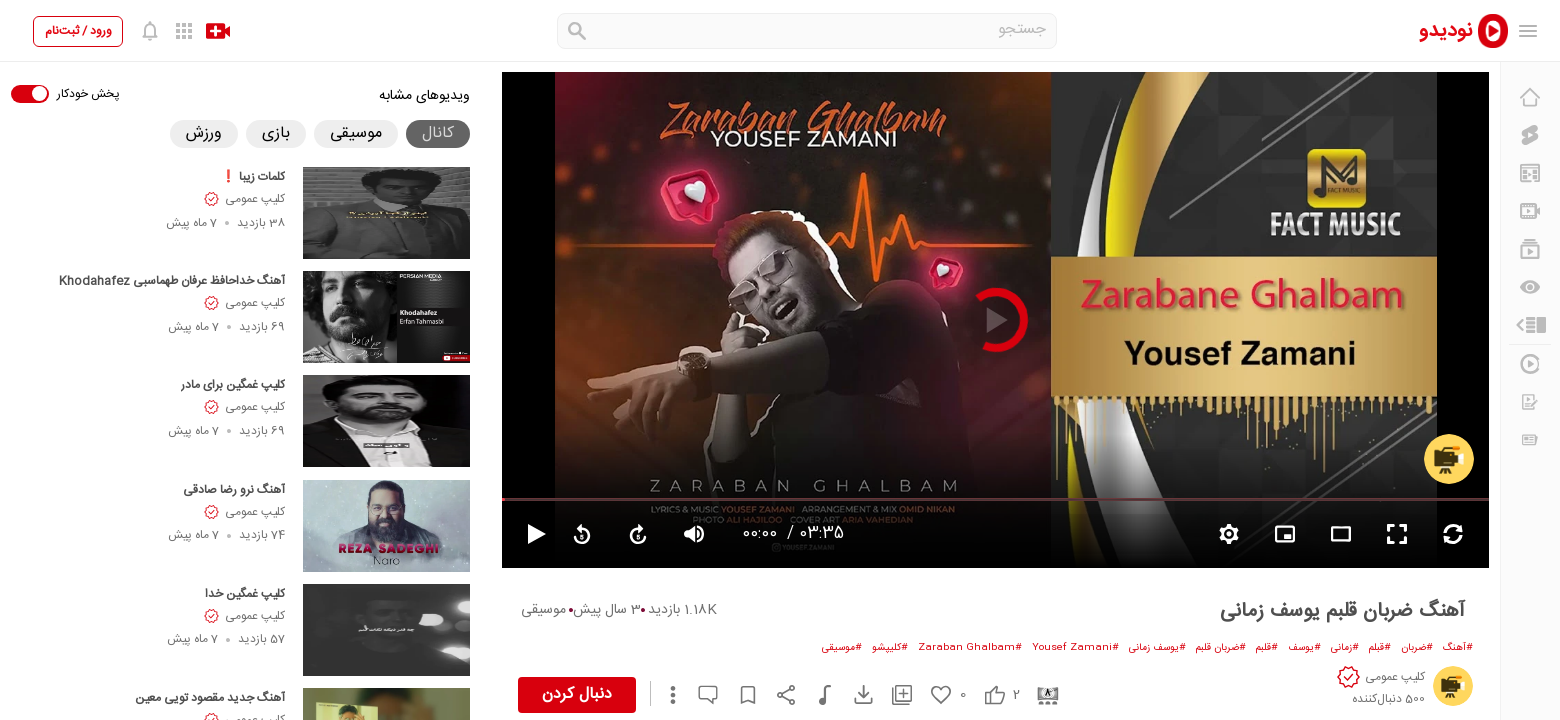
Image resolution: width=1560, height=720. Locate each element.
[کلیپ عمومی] (1449, 459)
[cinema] (1040, 694)
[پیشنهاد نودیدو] (1530, 173)
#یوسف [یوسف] (1304, 648)
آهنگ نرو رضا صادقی (234, 490)
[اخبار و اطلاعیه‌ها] (1530, 440)
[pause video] (528, 534)
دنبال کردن (577, 694)
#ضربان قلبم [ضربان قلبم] (1221, 648)
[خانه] (1530, 97)
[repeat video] (1453, 534)
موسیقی (543, 610)
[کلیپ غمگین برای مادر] (386, 421)
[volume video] (694, 534)
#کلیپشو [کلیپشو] (890, 648)
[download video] (854, 694)
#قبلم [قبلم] (1380, 648)
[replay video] (582, 534)
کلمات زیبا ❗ (253, 177)
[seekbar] (995, 499)
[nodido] (1450, 30)
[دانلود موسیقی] (815, 695)
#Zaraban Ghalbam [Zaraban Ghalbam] (970, 648)
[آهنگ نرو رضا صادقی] (386, 526)
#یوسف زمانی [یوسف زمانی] (1157, 648)
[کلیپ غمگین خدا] (386, 630)
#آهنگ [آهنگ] (1458, 648)
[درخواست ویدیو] (1530, 402)
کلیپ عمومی (255, 199)
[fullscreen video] (1397, 534)
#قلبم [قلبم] (1267, 648)
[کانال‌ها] (1530, 211)
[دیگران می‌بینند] (1530, 287)
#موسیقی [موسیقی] (842, 648)
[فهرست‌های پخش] (1530, 249)
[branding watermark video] (1285, 534)
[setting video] (1229, 534)
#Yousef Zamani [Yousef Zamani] (1075, 648)
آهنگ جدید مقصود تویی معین (210, 698)
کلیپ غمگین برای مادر (233, 385)
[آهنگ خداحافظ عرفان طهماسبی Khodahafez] (386, 317)
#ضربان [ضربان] (1417, 648)
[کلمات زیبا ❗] (386, 213)
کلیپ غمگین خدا (245, 594)
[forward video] (638, 534)
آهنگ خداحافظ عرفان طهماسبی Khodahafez (172, 281)
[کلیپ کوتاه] (1530, 135)
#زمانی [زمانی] (1345, 648)
